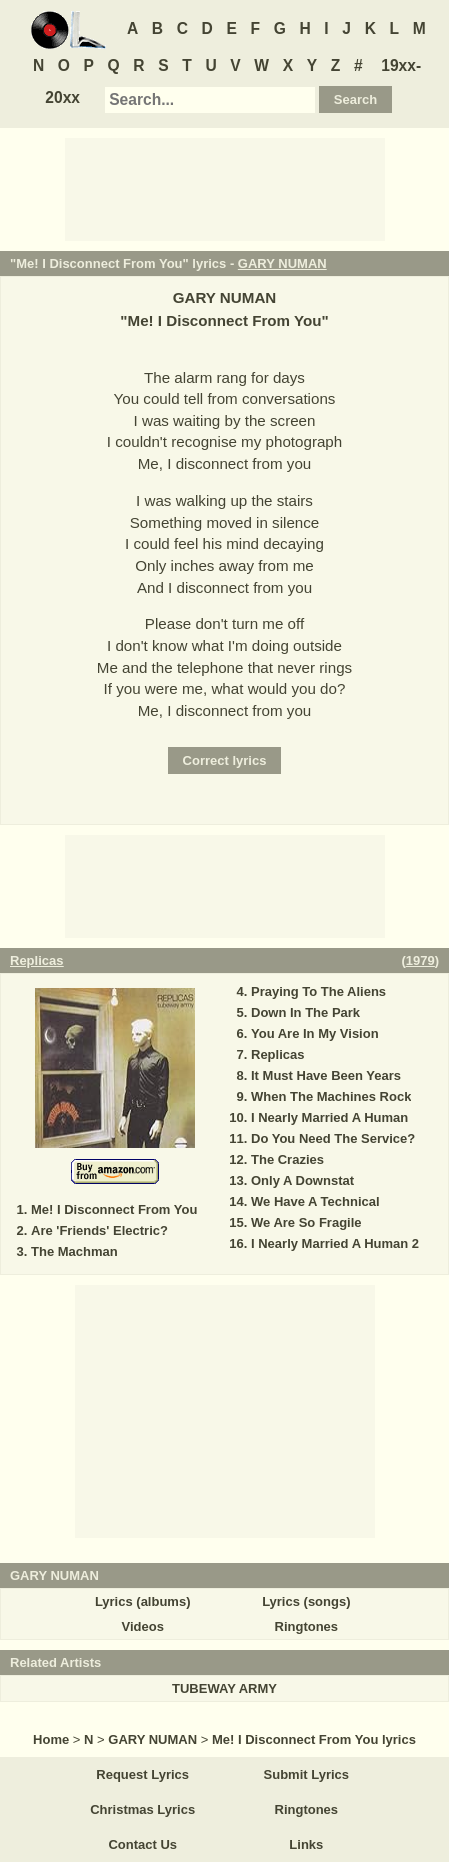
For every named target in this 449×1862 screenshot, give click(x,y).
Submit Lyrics (306, 1774)
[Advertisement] (225, 188)
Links (306, 1844)
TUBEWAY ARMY (224, 1688)
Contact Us (142, 1844)
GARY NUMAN (282, 263)
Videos (142, 1626)
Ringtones (307, 1626)
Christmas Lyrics (142, 1809)
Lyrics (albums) (143, 1601)
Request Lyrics (142, 1774)
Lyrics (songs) (306, 1601)
